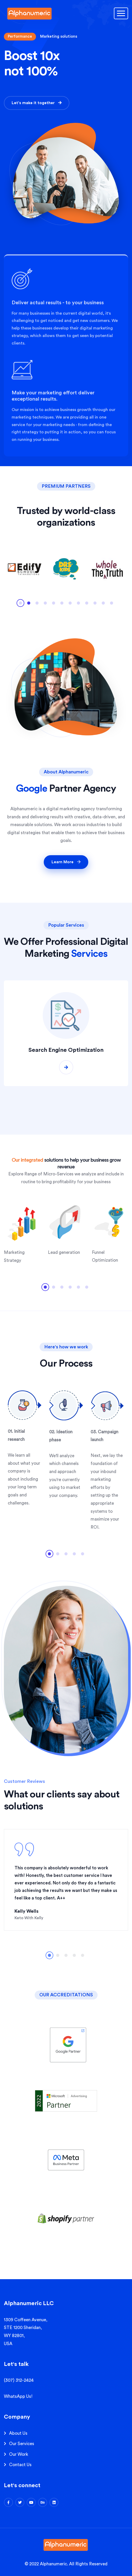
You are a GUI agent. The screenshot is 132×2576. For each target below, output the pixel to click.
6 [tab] (61, 605)
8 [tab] (78, 605)
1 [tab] (20, 605)
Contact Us (20, 2465)
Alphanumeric (53, 2564)
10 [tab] (95, 605)
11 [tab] (103, 605)
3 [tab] (37, 605)
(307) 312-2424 (19, 2380)
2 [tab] (28, 605)
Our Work (18, 2454)
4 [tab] (45, 605)
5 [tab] (53, 605)
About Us (18, 2433)
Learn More (66, 862)
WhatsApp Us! (18, 2396)
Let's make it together (37, 104)
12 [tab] (111, 605)
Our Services (21, 2443)
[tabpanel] (24, 569)
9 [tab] (86, 605)
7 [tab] (70, 605)
